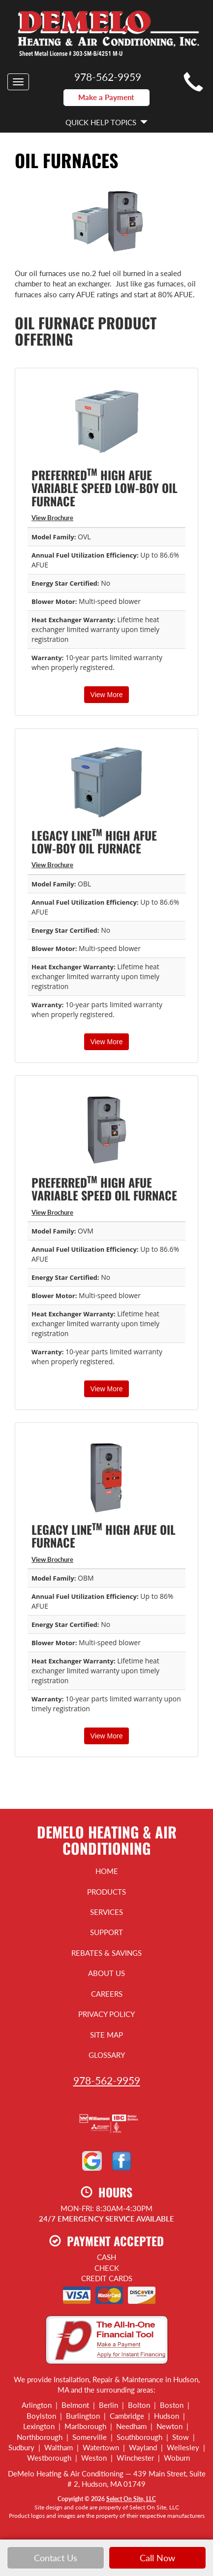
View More (107, 695)
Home (106, 1871)
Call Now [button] (157, 2557)
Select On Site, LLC (131, 2499)
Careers (106, 1993)
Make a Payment (106, 97)
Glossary (107, 2054)
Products (106, 1891)
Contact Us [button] (55, 2557)
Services (106, 1911)
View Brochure (52, 518)
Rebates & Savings (106, 1952)
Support (106, 1932)
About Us (106, 1973)
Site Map (106, 2034)
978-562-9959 (106, 2080)
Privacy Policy (106, 2014)
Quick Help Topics (106, 122)
